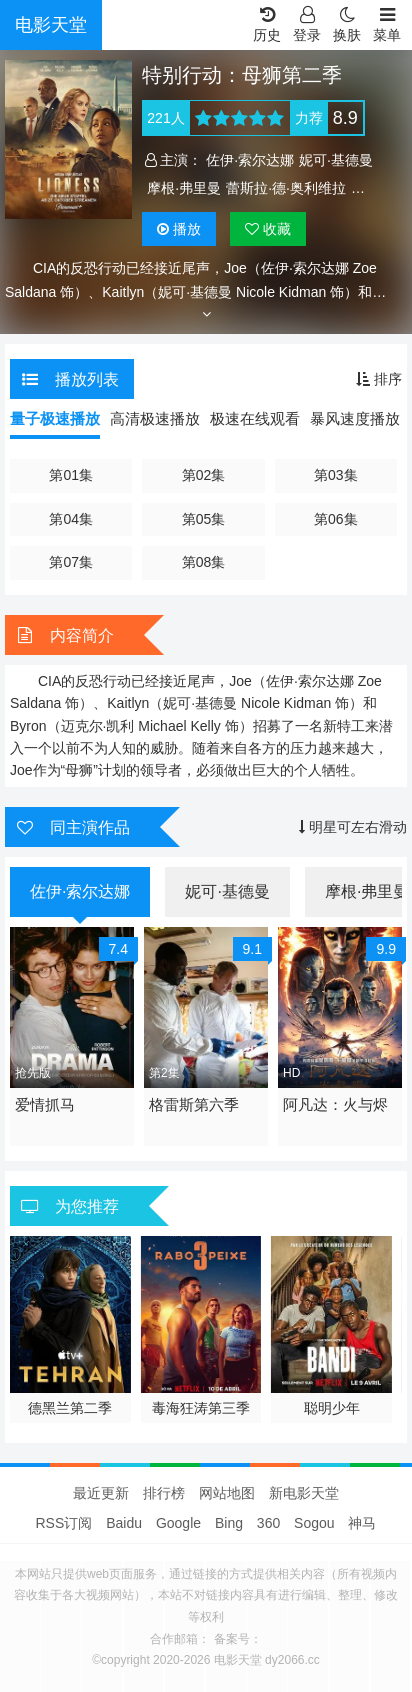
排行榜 (164, 1493)
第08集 (204, 562)
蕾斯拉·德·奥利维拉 (286, 188)
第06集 (336, 519)
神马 (362, 1523)
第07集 (71, 562)
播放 (179, 229)
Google (178, 1523)
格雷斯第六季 (194, 1104)
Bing (229, 1523)
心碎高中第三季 (70, 1408)
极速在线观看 (255, 418)
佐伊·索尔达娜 (250, 160)
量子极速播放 (55, 418)
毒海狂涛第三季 (332, 1408)
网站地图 (227, 1493)
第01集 (71, 475)
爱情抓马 (45, 1104)
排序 (379, 379)
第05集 (204, 519)
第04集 (71, 519)
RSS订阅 (64, 1523)
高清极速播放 (155, 418)
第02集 (204, 475)
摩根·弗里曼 (184, 188)
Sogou (314, 1523)
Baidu (124, 1523)
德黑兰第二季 (201, 1408)
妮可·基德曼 (336, 160)
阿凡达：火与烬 (335, 1104)
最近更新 (101, 1493)
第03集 (336, 475)
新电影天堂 (304, 1493)
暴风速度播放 (355, 418)
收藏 (268, 229)
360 (268, 1523)
